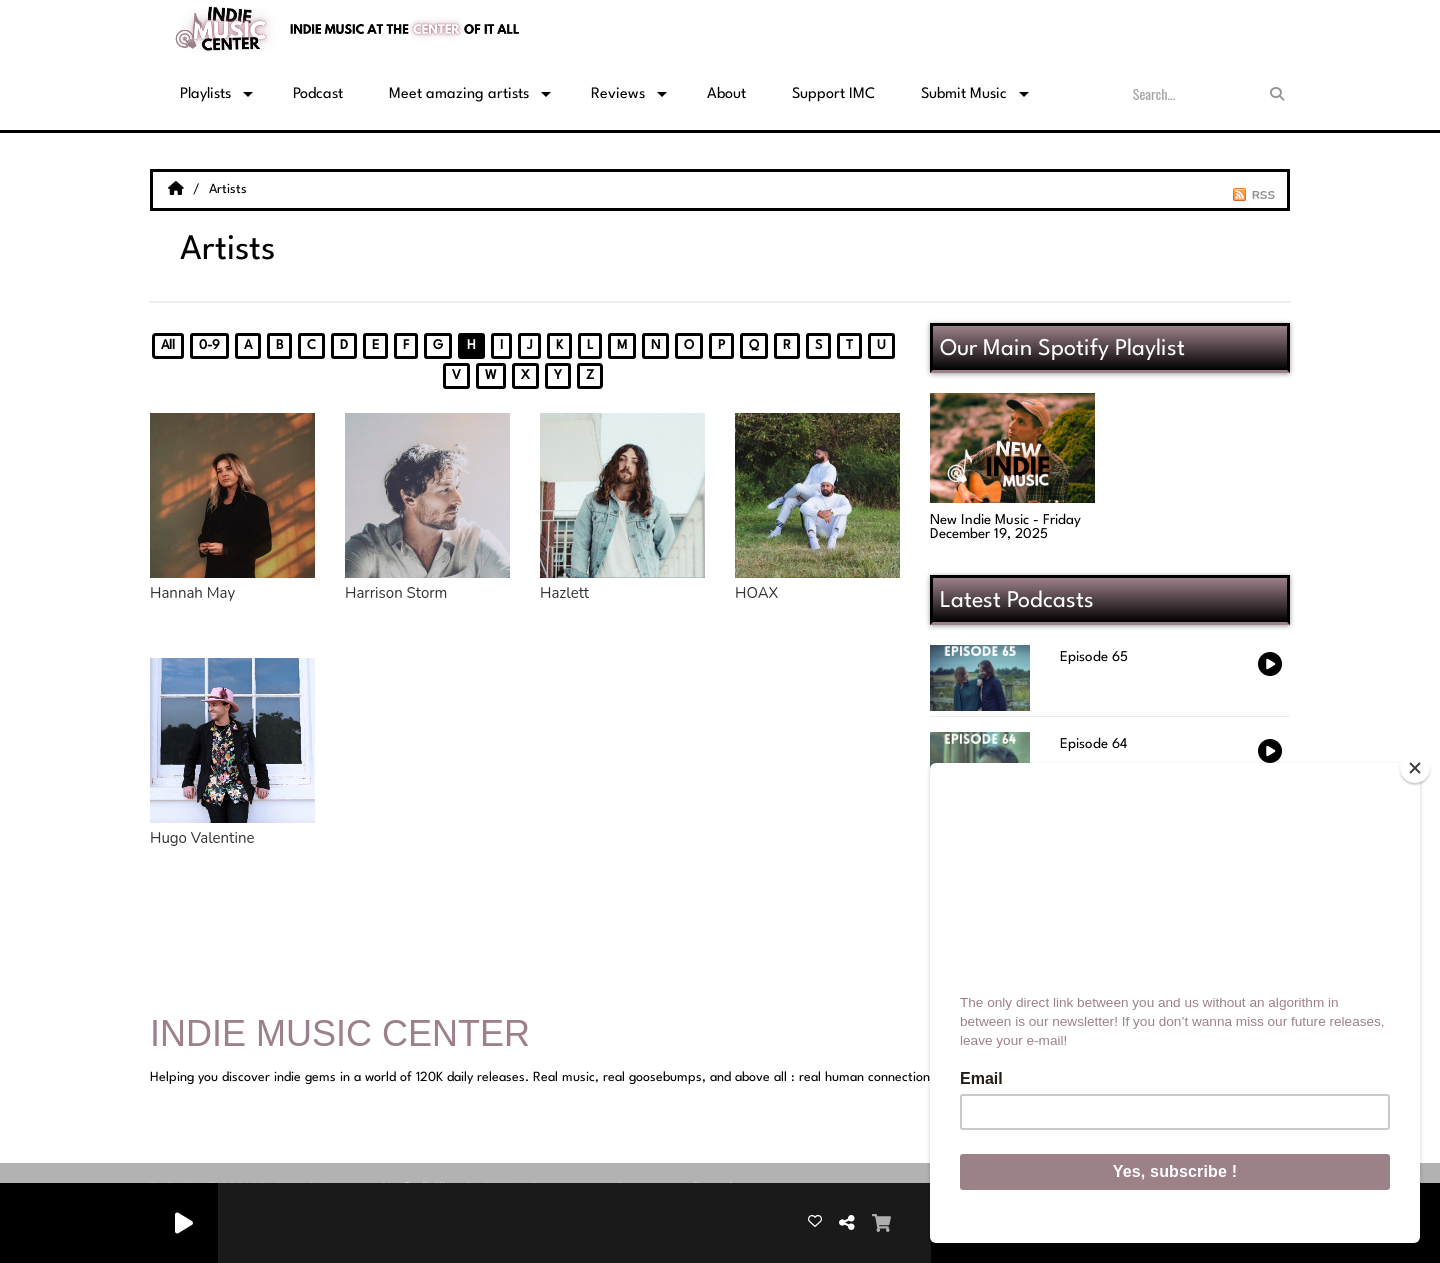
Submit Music (964, 94)
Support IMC (833, 94)
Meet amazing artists (459, 94)
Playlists (205, 94)
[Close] (1415, 768)
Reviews (618, 94)
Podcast (318, 94)
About (726, 94)
